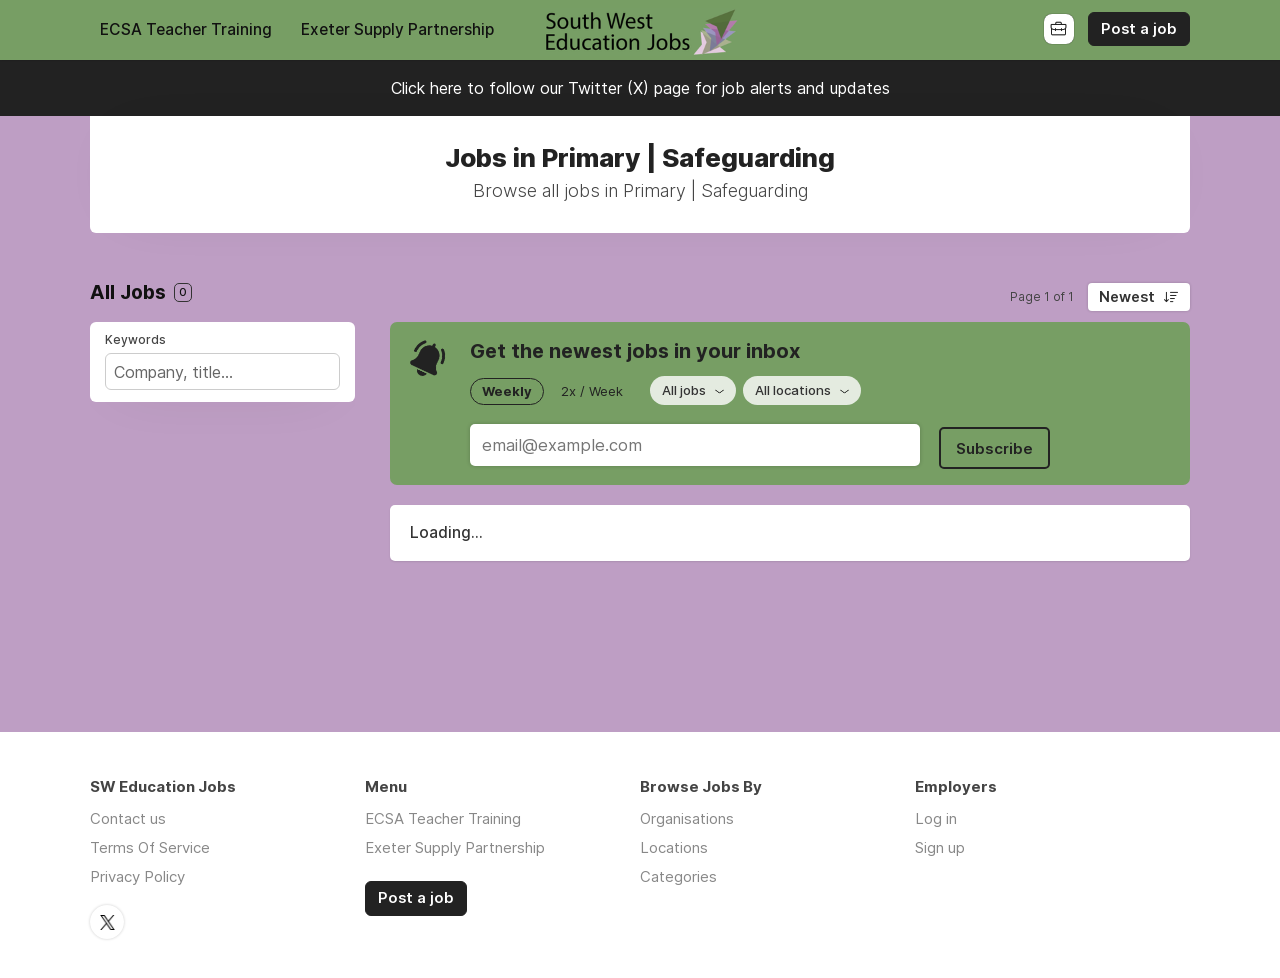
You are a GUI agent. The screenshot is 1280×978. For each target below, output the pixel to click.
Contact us (128, 818)
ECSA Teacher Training (186, 29)
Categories (678, 876)
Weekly (507, 390)
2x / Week (592, 390)
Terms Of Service (150, 847)
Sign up (940, 847)
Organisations (687, 818)
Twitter (107, 921)
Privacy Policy (137, 876)
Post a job (1139, 29)
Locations (674, 847)
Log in (936, 818)
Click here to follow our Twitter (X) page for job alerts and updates (640, 88)
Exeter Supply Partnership (397, 29)
